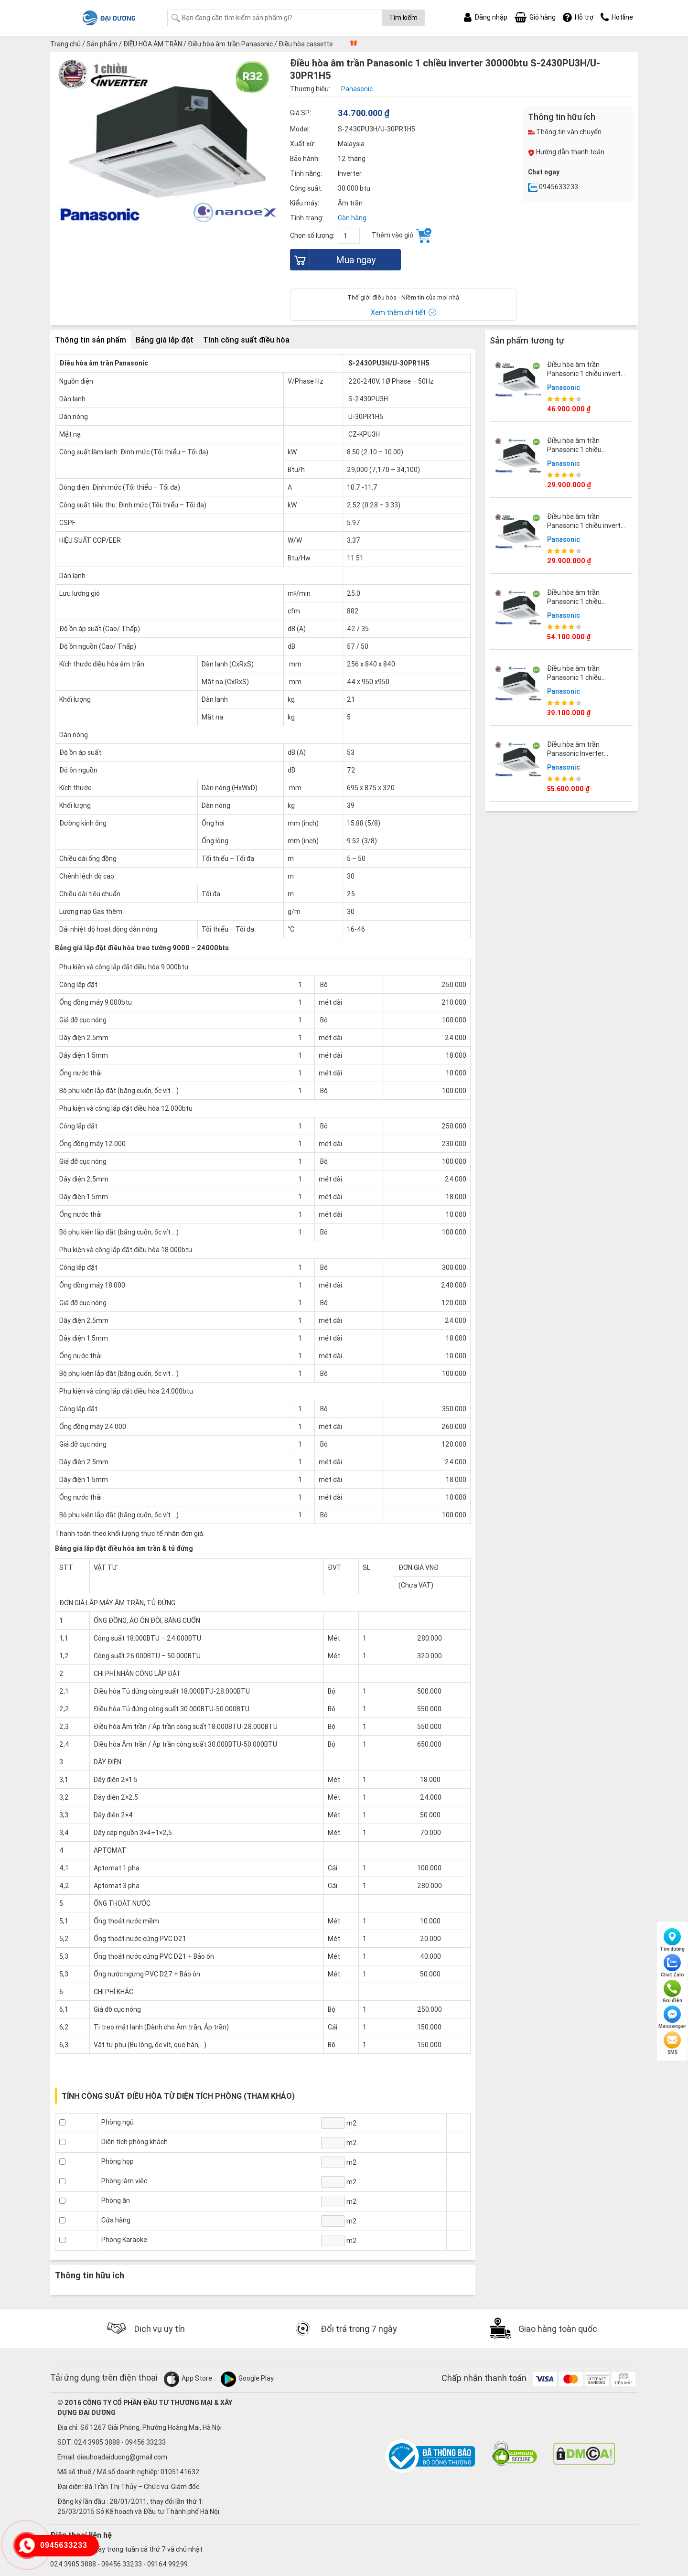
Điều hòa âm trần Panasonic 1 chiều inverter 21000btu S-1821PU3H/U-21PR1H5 (587, 529)
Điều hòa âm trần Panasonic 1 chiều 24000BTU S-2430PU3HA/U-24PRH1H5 (587, 681)
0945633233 (553, 186)
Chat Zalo (672, 1966)
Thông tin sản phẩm (90, 339)
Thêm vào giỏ (401, 235)
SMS (672, 2043)
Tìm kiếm (403, 17)
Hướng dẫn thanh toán (566, 152)
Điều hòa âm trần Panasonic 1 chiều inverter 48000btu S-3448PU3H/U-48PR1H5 (587, 377)
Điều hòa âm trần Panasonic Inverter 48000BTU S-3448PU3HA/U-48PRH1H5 (587, 757)
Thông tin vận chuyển (565, 132)
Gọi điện (672, 1992)
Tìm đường (672, 1940)
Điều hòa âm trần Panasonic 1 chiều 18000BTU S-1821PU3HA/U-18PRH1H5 (586, 453)
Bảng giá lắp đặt (165, 339)
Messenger (672, 2017)
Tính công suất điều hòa (246, 339)
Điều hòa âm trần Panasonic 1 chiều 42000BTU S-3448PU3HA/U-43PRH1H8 (587, 605)
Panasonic (563, 387)
